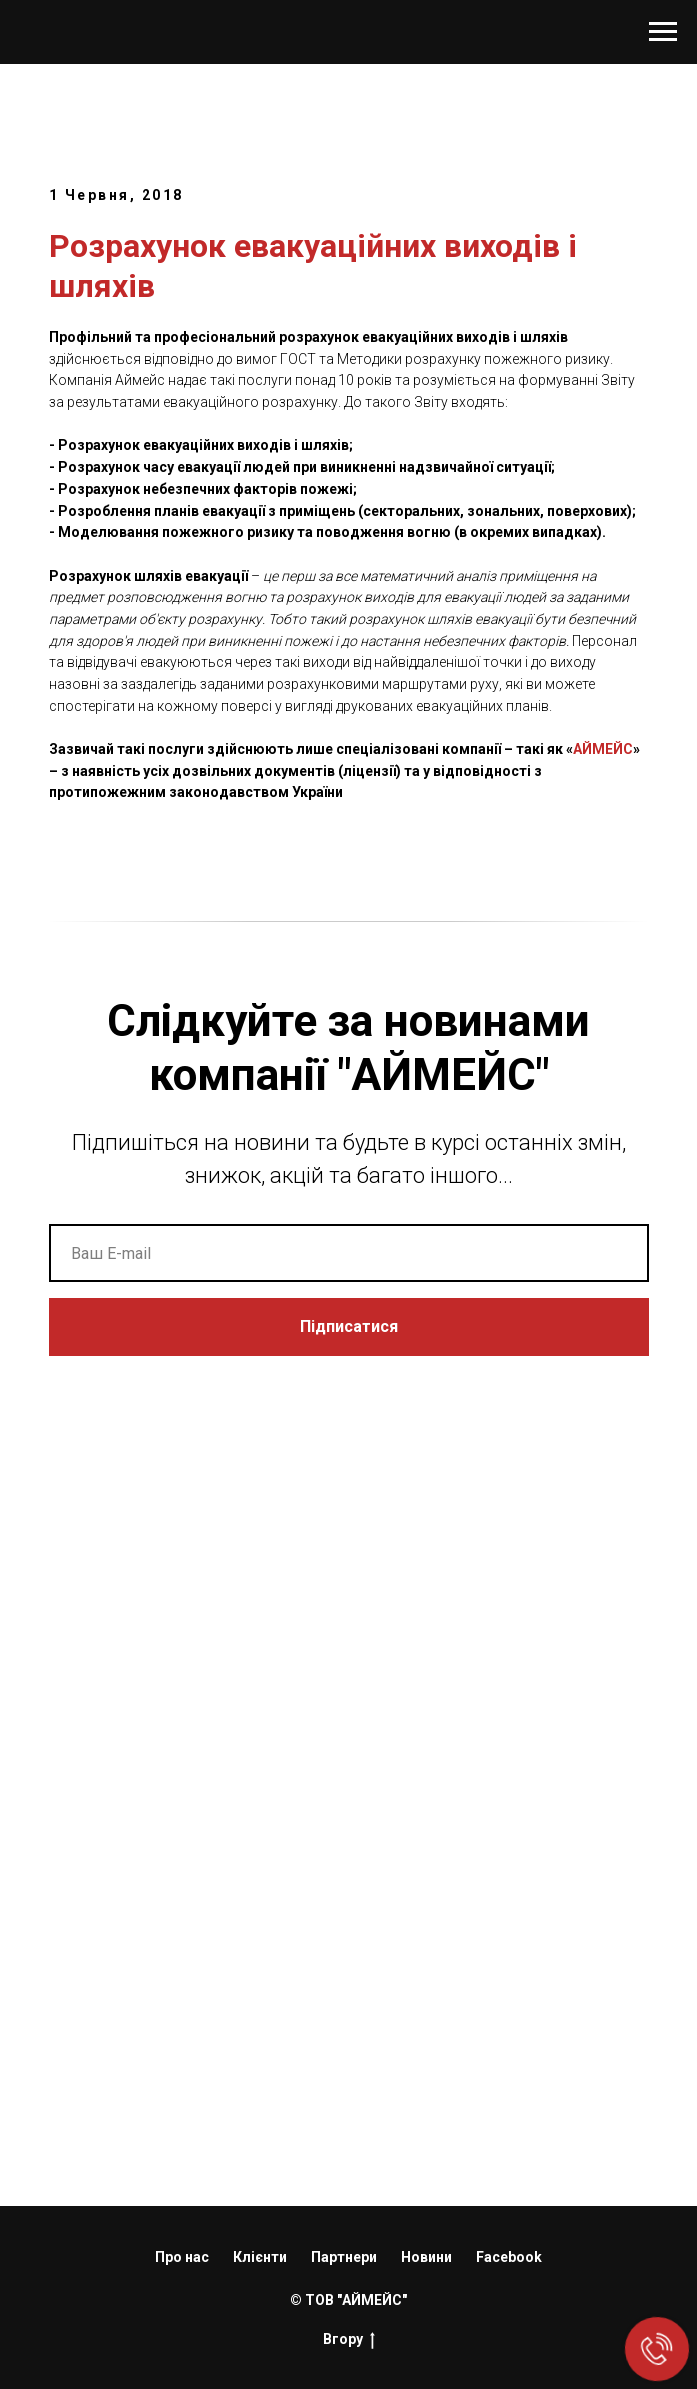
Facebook (509, 2257)
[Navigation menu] (663, 32)
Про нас (182, 2257)
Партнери (344, 2257)
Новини (426, 2257)
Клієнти (260, 2257)
